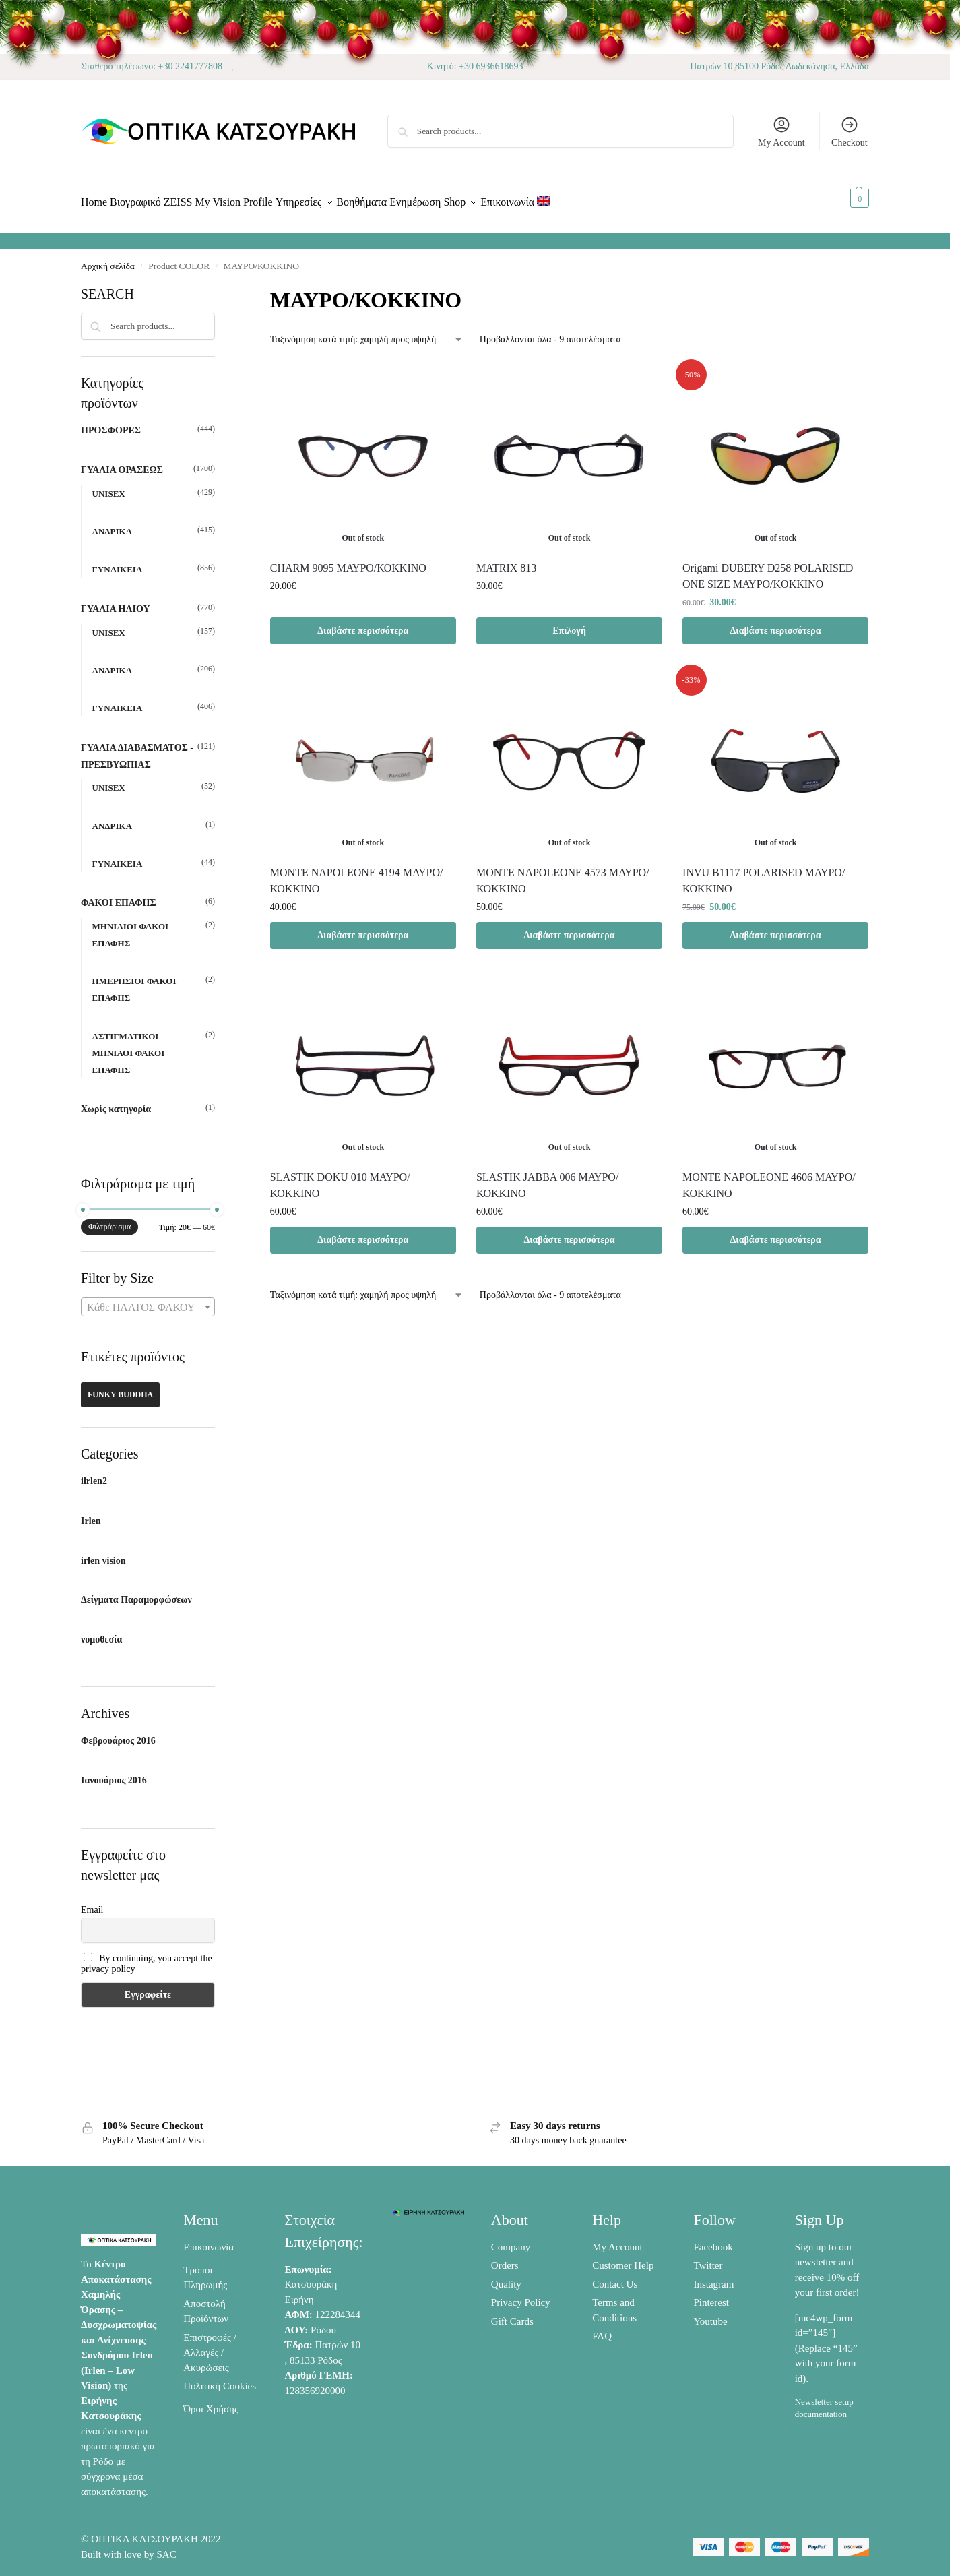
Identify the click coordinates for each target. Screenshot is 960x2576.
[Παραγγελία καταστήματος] (366, 332)
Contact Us (614, 2276)
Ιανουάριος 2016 (114, 1773)
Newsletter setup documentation (824, 2400)
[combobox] (148, 1299)
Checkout (849, 131)
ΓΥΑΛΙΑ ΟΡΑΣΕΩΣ (122, 463)
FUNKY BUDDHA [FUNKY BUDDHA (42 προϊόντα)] (120, 1387)
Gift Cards (512, 2313)
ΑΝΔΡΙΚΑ (112, 524)
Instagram (713, 2276)
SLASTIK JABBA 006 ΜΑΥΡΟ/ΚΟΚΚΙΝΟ (547, 1178)
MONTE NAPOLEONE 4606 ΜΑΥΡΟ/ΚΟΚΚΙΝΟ (769, 1178)
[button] (844, 198)
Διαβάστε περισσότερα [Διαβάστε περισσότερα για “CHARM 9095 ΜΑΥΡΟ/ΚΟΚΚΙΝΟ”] (362, 622)
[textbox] (148, 1300)
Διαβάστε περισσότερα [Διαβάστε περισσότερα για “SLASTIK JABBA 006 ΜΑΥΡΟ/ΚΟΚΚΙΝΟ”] (568, 1232)
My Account (781, 131)
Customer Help (622, 2257)
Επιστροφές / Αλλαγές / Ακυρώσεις (209, 2344)
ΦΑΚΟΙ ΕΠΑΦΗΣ (118, 895)
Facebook (712, 2239)
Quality (506, 2276)
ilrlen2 (94, 1474)
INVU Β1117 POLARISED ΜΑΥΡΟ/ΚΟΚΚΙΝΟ (763, 873)
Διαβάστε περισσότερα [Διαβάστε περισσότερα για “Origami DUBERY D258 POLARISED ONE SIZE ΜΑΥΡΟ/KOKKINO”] (775, 622)
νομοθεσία (101, 1632)
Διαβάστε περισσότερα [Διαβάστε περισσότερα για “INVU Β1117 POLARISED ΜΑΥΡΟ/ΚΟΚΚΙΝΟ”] (775, 928)
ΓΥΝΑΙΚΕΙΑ (117, 562)
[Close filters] (219, 285)
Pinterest (711, 2295)
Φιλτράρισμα (109, 1219)
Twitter (707, 2257)
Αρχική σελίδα (108, 258)
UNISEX (108, 486)
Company (510, 2239)
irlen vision (103, 1552)
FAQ (602, 2328)
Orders (505, 2257)
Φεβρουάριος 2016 (118, 1733)
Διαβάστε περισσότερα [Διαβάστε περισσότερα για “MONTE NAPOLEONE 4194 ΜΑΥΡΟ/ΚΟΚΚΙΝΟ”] (362, 928)
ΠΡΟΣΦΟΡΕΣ (111, 423)
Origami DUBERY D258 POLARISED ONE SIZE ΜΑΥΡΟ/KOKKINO (767, 568)
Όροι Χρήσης (210, 2401)
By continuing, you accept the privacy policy (146, 1956)
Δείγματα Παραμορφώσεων (136, 1592)
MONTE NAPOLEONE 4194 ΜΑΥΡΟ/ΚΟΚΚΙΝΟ (356, 873)
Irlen (91, 1513)
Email (92, 1902)
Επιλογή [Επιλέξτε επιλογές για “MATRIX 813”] (569, 622)
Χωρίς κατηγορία (116, 1102)
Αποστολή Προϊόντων (205, 2303)
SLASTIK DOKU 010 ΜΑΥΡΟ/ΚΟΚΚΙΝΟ (340, 1178)
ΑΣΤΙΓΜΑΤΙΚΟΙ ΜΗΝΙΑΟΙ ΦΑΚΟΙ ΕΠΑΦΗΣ (128, 1045)
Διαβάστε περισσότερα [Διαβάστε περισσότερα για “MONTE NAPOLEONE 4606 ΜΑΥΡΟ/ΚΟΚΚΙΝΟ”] (775, 1232)
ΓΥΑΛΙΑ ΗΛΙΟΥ (115, 601)
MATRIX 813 (506, 559)
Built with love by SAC (129, 2547)
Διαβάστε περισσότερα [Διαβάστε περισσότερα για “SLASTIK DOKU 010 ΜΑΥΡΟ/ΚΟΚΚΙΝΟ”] (362, 1232)
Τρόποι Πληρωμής (205, 2270)
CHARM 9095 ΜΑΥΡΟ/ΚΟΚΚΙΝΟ (348, 559)
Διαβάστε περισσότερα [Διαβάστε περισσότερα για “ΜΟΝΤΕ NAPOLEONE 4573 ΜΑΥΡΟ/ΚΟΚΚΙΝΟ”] (568, 928)
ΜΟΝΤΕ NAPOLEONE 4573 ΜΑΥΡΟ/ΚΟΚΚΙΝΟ (562, 873)
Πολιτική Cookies (219, 2378)
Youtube (710, 2313)
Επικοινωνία (208, 2239)
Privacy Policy (520, 2295)
